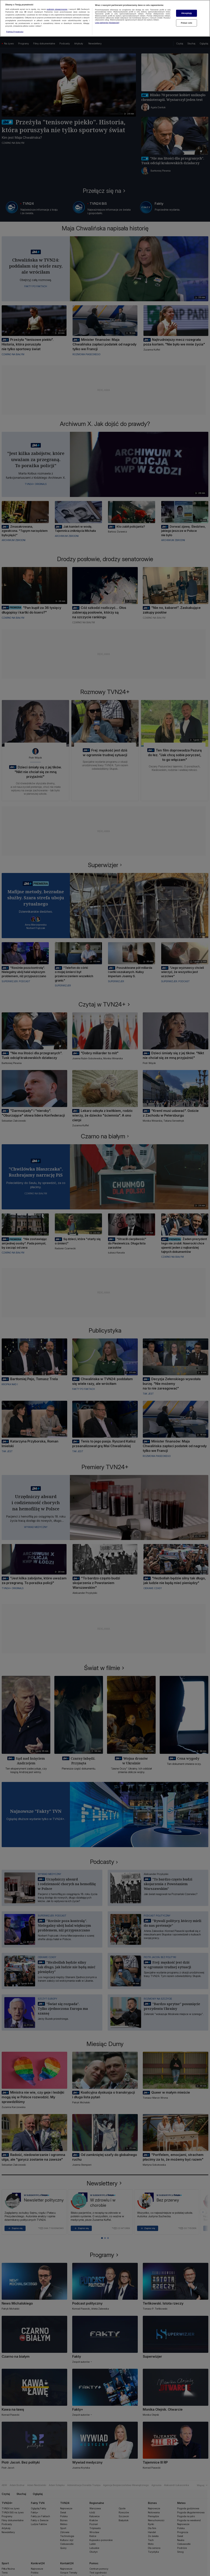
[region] (105, 18)
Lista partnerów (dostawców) (107, 23)
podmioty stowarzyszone (57, 9)
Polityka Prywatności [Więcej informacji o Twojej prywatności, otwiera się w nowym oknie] (14, 32)
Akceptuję (186, 13)
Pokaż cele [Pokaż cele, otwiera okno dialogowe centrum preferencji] (186, 23)
